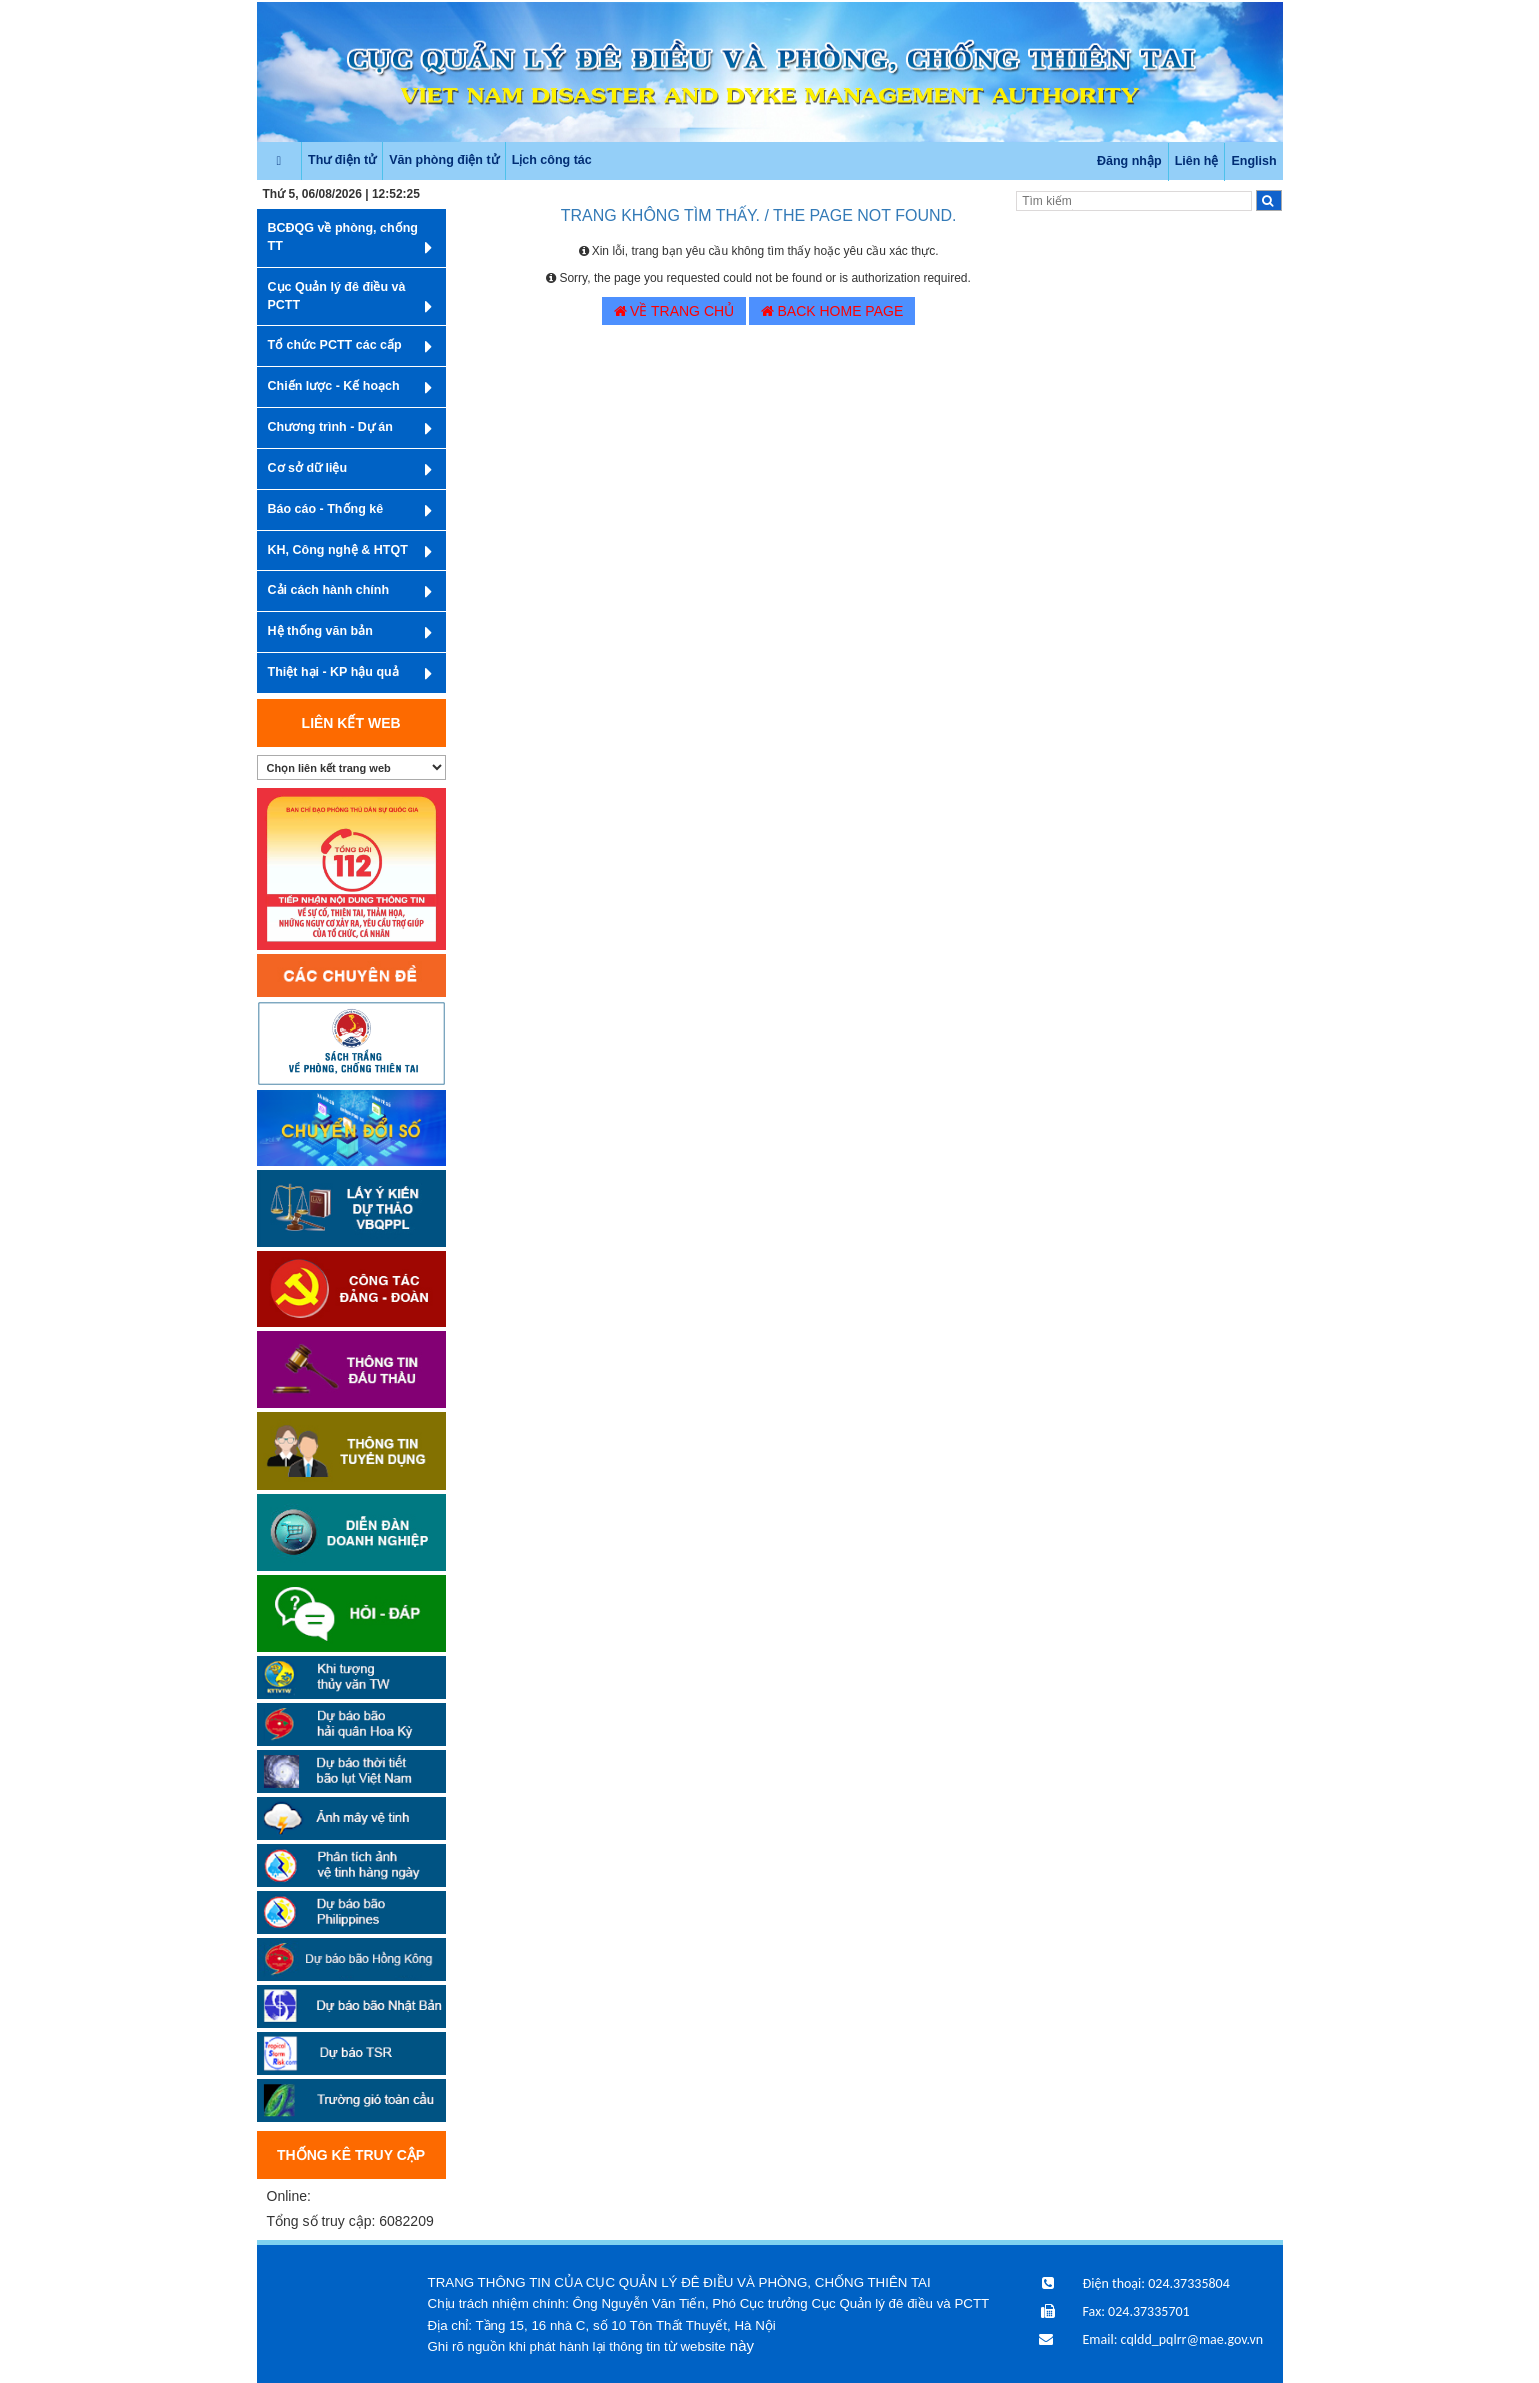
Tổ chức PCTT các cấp (350, 347)
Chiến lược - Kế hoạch (350, 388)
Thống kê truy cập (351, 2155)
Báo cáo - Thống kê (350, 511)
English (1253, 161)
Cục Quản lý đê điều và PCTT (350, 298)
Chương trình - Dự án (350, 429)
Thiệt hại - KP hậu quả (350, 674)
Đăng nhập (1129, 161)
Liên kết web (351, 723)
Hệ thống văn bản (350, 633)
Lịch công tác (552, 160)
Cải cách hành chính (350, 592)
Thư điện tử (342, 160)
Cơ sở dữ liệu (350, 470)
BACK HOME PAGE (832, 311)
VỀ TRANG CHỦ (674, 311)
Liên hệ (1197, 161)
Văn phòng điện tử (443, 160)
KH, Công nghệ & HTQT (350, 552)
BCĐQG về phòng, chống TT (350, 239)
